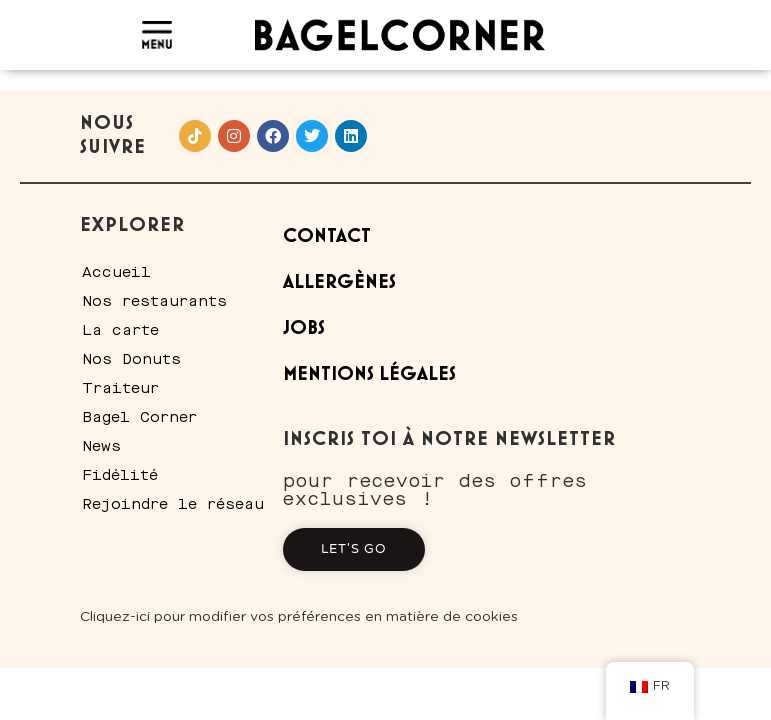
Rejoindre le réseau (173, 504)
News (101, 446)
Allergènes (339, 282)
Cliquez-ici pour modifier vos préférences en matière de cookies (299, 617)
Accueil (116, 272)
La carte (120, 330)
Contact (327, 236)
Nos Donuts (131, 359)
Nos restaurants (154, 301)
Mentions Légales (369, 374)
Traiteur (120, 388)
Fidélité (120, 475)
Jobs (304, 328)
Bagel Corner (139, 417)
